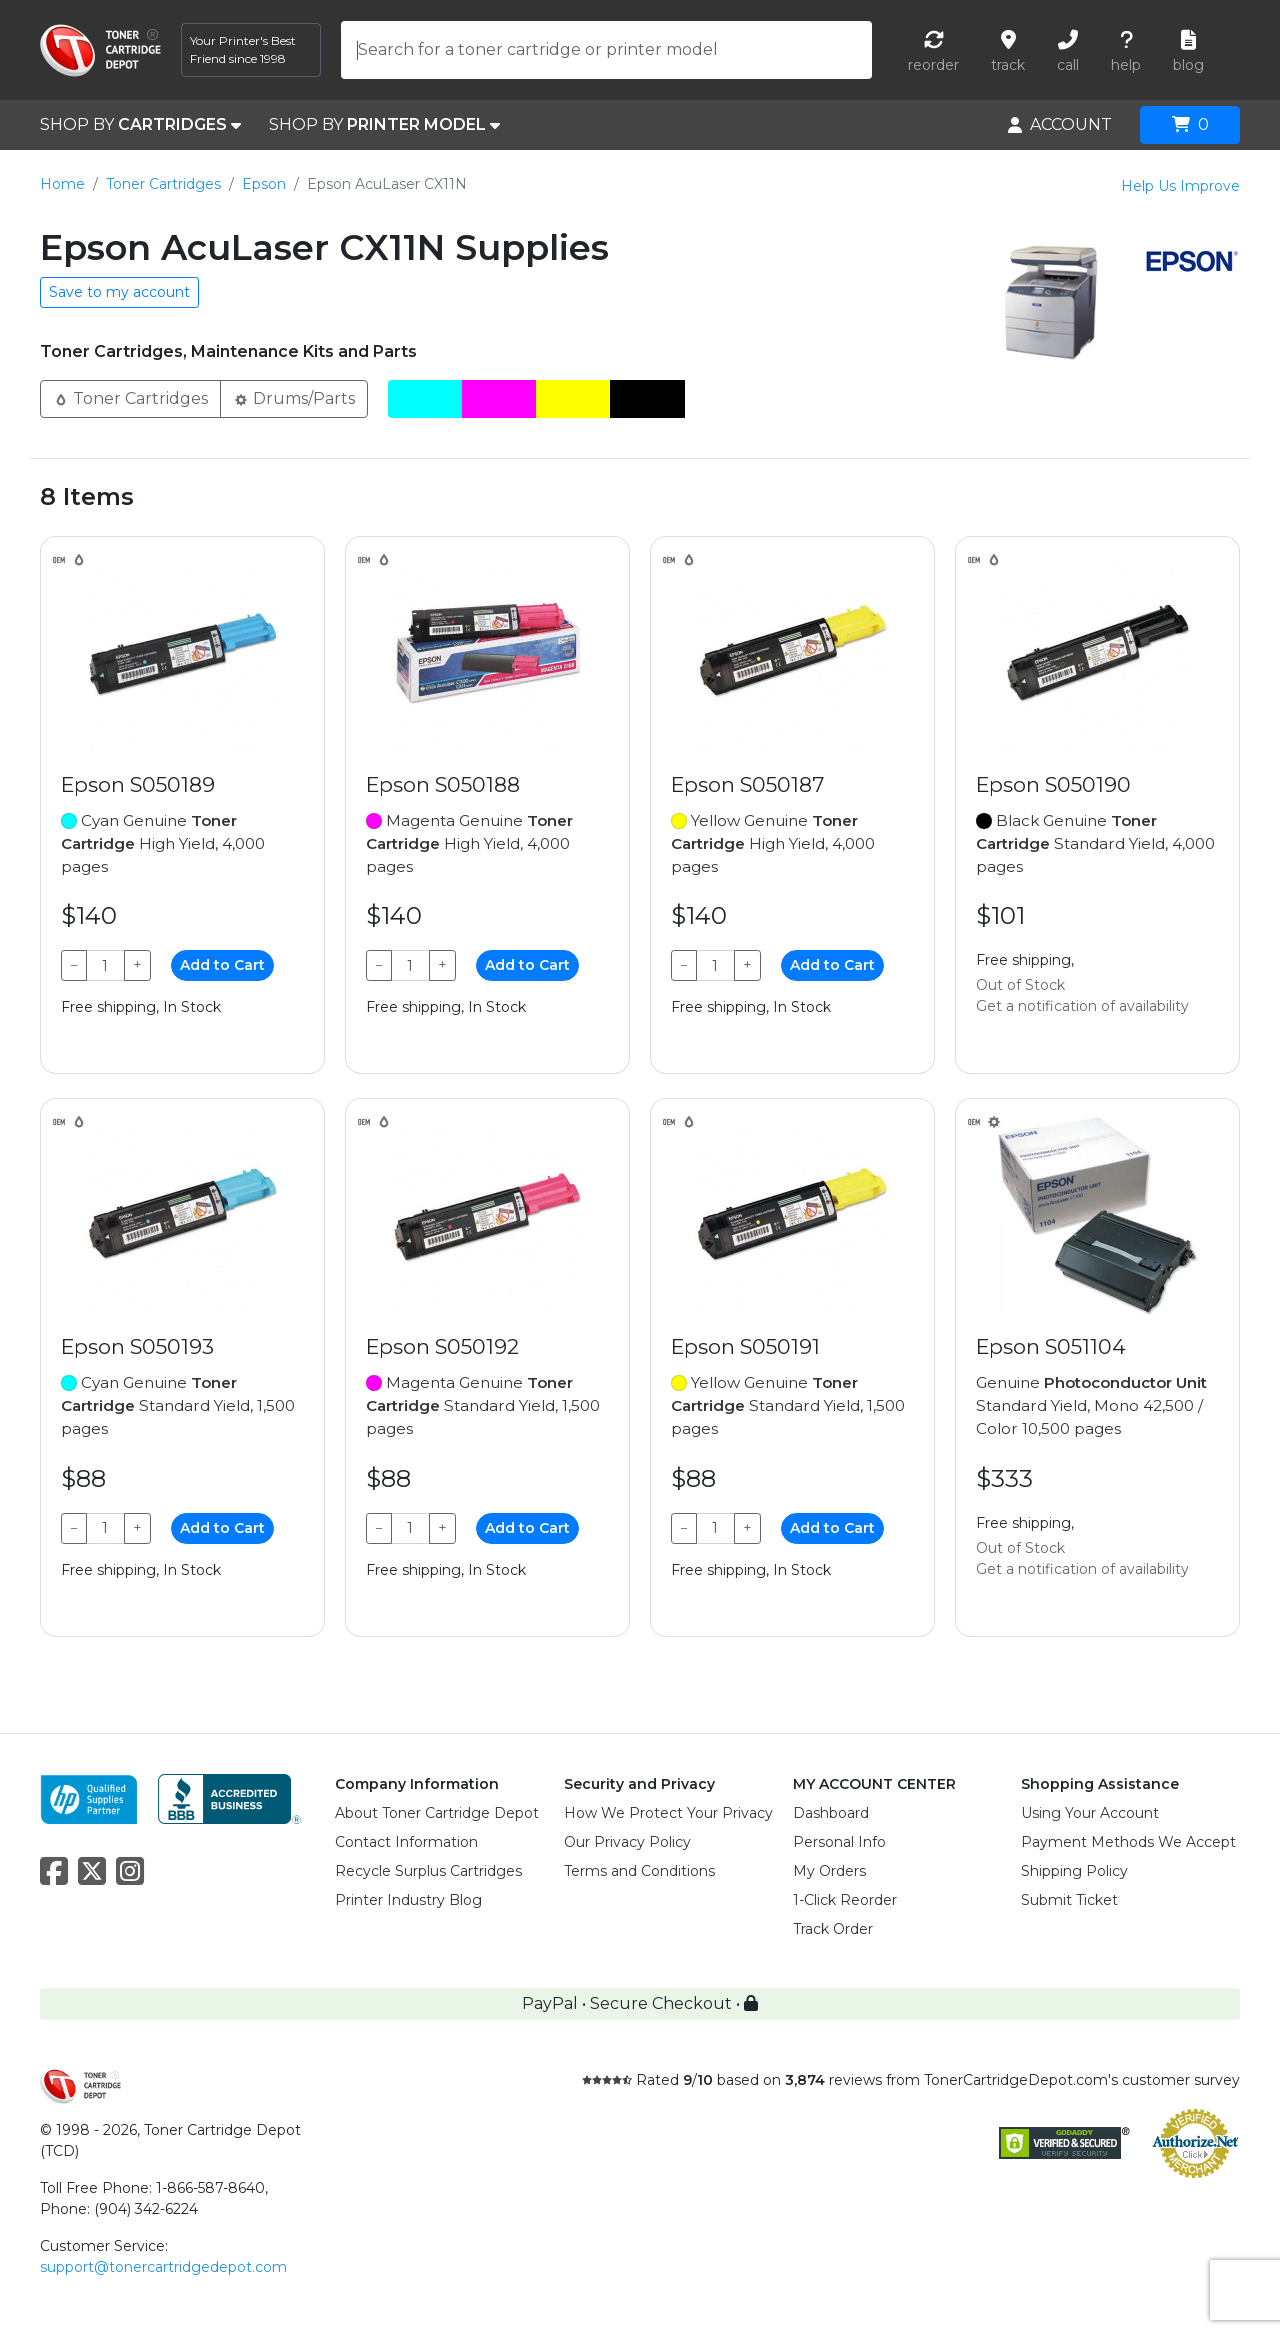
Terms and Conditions (639, 1871)
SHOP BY (140, 125)
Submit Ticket (1069, 1900)
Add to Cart (222, 965)
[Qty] (105, 965)
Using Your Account (1090, 1813)
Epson (264, 184)
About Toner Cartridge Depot (437, 1813)
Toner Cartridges (163, 184)
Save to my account (119, 292)
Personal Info (839, 1842)
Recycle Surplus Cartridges (428, 1871)
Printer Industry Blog (408, 1900)
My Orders (829, 1871)
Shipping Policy (1074, 1871)
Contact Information (406, 1842)
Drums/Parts (294, 397)
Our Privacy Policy (627, 1842)
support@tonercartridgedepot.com (163, 2267)
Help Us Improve (1180, 186)
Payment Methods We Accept (1128, 1842)
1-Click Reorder (845, 1900)
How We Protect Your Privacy (668, 1813)
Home (62, 184)
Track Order (833, 1929)
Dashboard (831, 1813)
